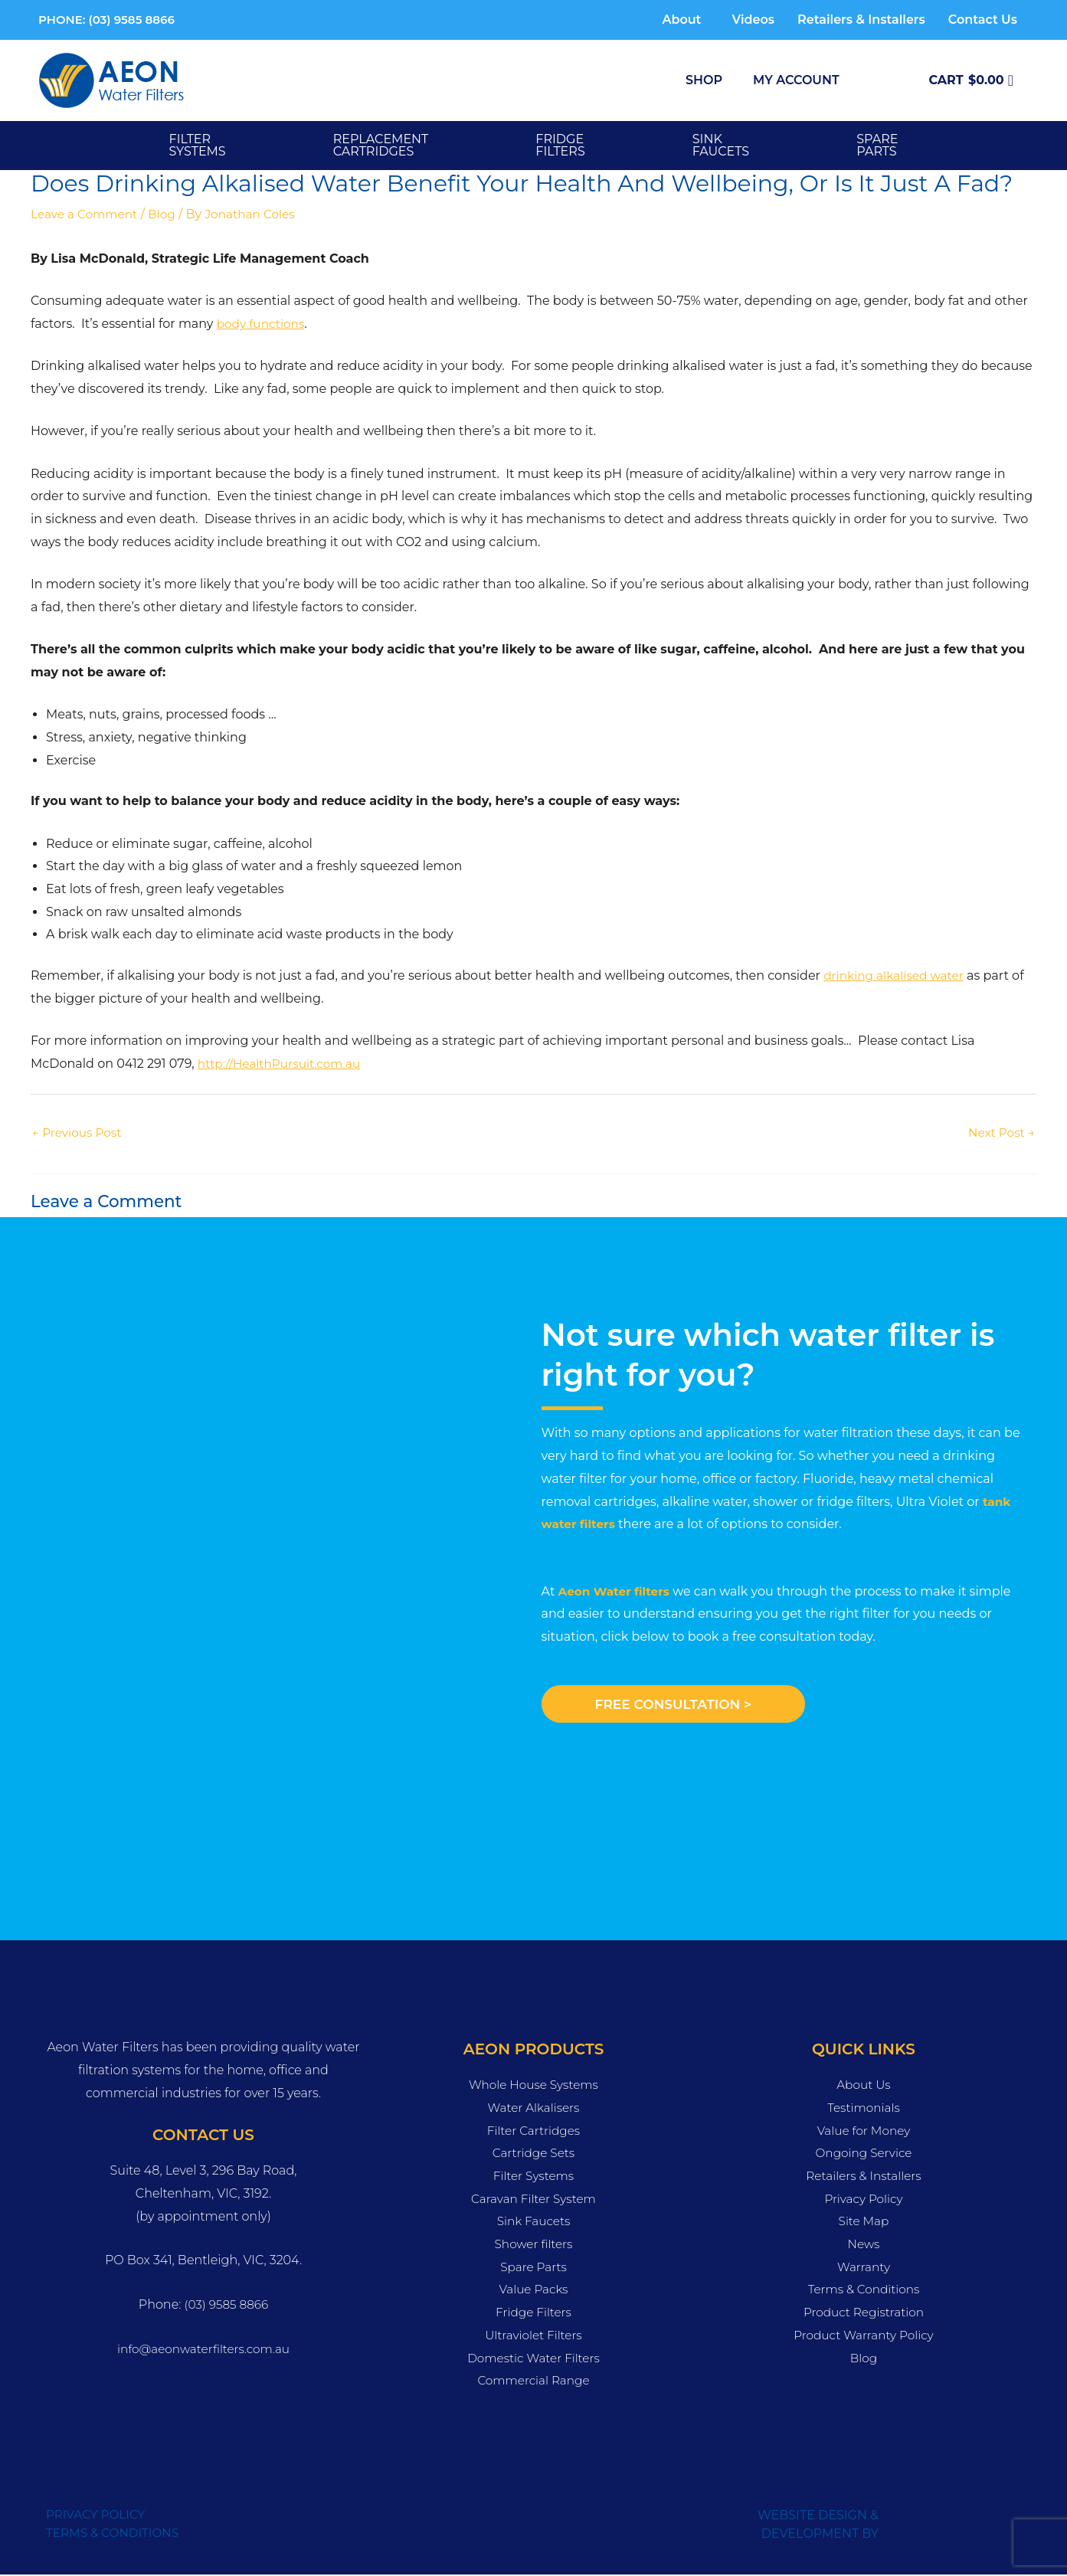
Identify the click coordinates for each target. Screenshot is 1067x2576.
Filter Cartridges (533, 2131)
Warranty (863, 2267)
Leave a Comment (86, 214)
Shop (704, 80)
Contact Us (982, 19)
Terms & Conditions (863, 2290)
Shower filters (533, 2245)
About (681, 19)
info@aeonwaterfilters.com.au (203, 2349)
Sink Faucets (533, 2222)
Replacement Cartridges (381, 145)
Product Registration (863, 2313)
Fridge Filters (533, 2313)
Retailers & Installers (861, 19)
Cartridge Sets (533, 2154)
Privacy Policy (864, 2199)
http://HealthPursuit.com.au (283, 1063)
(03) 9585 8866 (226, 2306)
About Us (864, 2086)
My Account (796, 80)
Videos (753, 19)
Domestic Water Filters (533, 2359)
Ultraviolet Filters (533, 2336)
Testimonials (864, 2108)
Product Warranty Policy (863, 2336)
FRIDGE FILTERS (559, 145)
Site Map (863, 2222)
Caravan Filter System (533, 2199)
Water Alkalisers (533, 2108)
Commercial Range (533, 2382)
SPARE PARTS (877, 145)
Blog (167, 214)
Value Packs (533, 2290)
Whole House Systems (533, 2086)
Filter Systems (197, 145)
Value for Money (863, 2131)
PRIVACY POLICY (97, 2516)
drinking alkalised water (896, 975)
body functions (263, 323)
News (864, 2245)
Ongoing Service (864, 2154)
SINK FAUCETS (720, 145)
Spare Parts (533, 2267)
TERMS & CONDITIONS (115, 2534)
